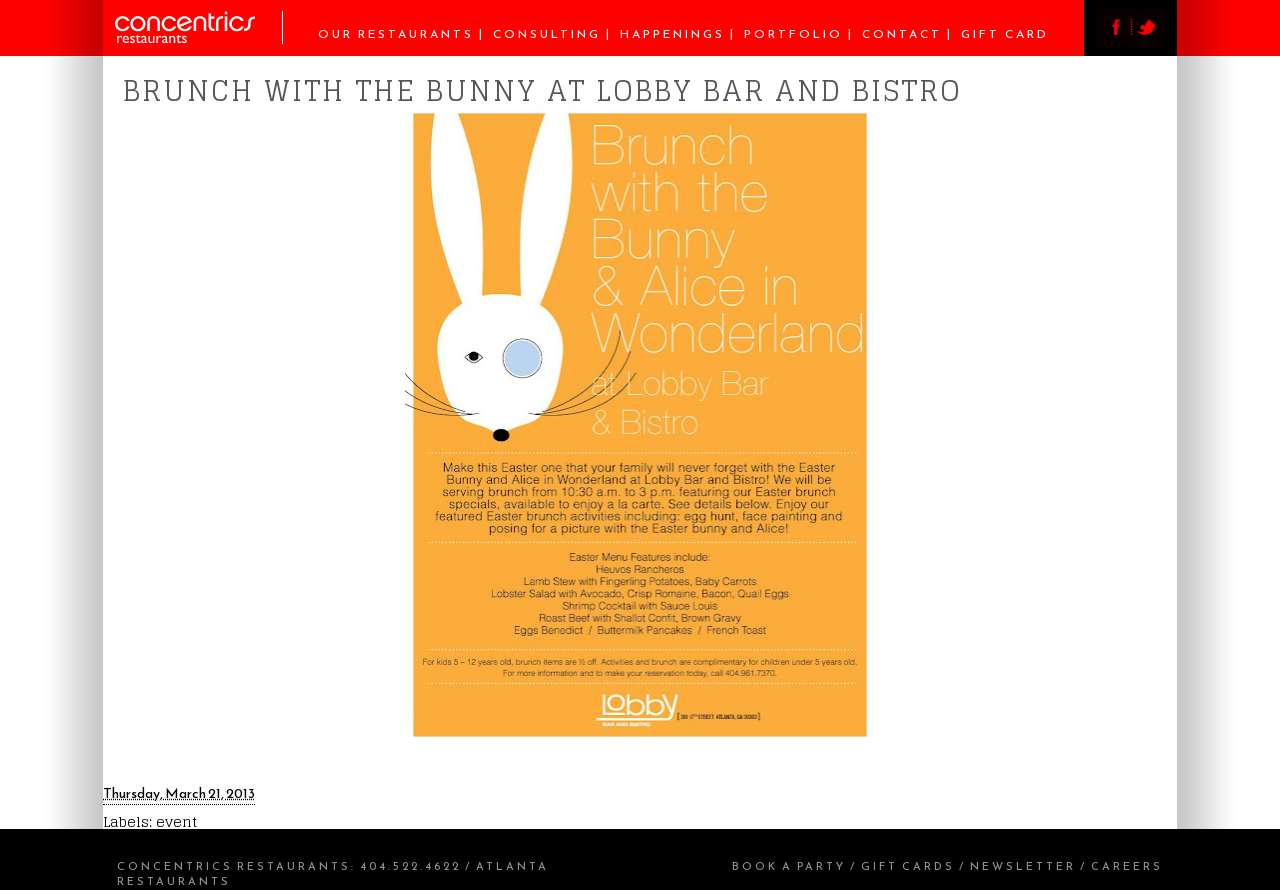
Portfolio (793, 34)
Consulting (547, 34)
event (176, 821)
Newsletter (1023, 866)
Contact (902, 34)
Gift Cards (908, 866)
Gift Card (1005, 34)
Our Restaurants (396, 34)
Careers (1127, 866)
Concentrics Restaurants (234, 866)
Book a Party (789, 866)
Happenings (672, 34)
